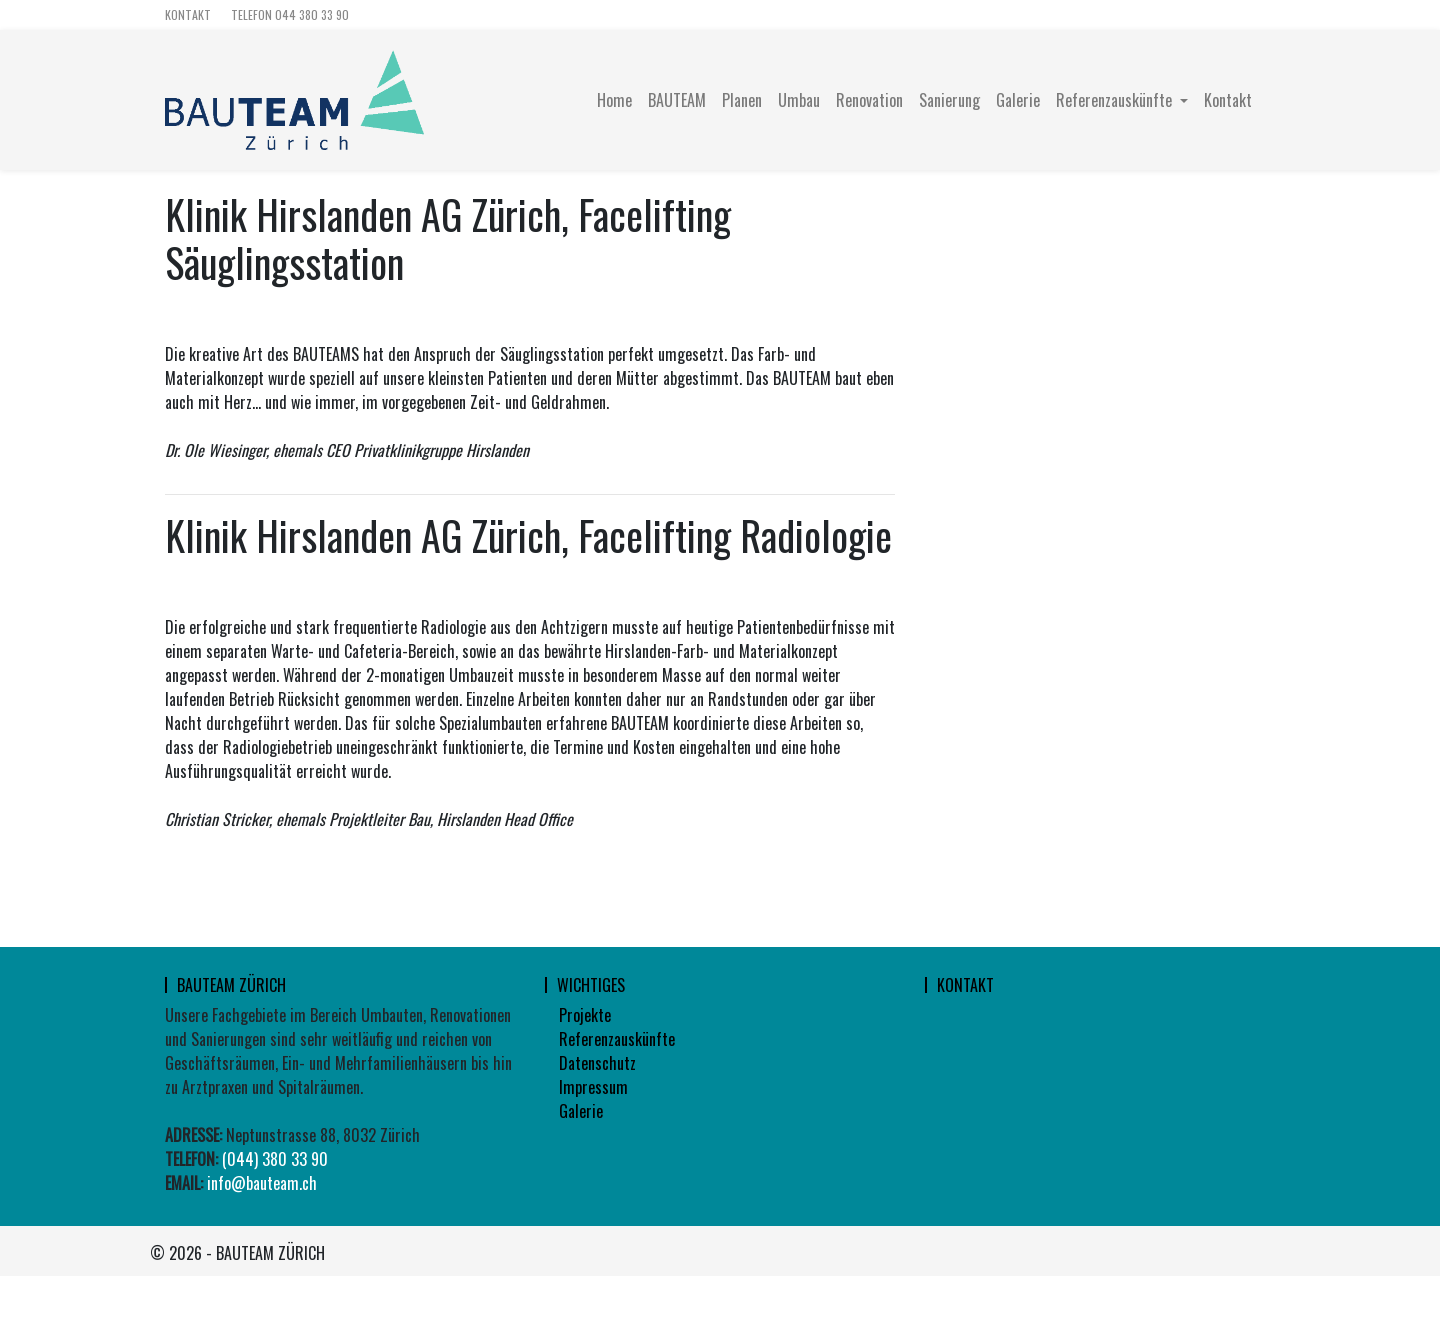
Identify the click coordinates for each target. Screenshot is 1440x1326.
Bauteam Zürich (231, 985)
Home (614, 100)
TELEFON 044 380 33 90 (290, 14)
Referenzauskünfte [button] (1116, 100)
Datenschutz (597, 1063)
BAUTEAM (677, 100)
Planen (742, 100)
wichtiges (591, 985)
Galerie (1018, 100)
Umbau (799, 100)
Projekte (585, 1015)
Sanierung (949, 100)
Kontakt (188, 14)
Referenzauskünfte (617, 1039)
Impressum (593, 1087)
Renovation (869, 100)
